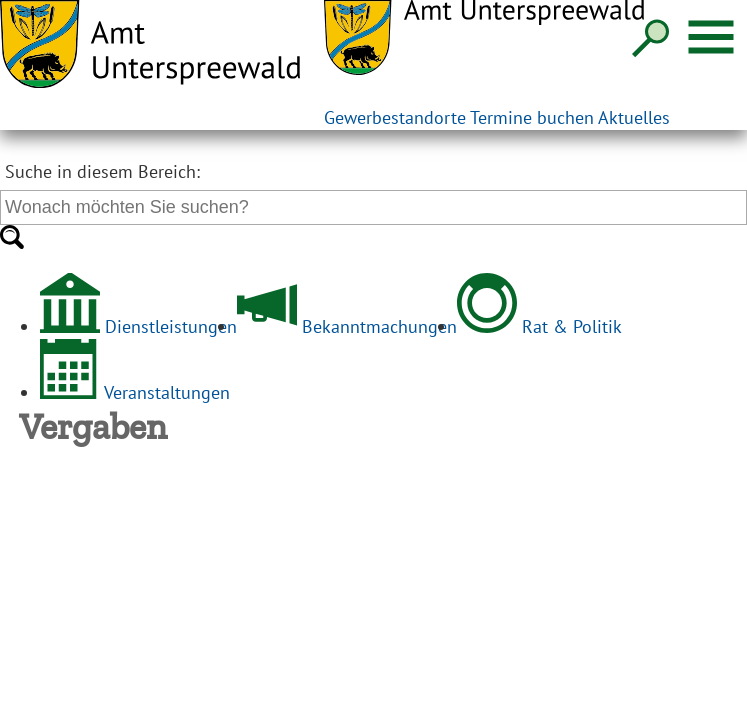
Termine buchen (532, 117)
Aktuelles (634, 117)
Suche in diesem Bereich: (102, 171)
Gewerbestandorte (395, 117)
